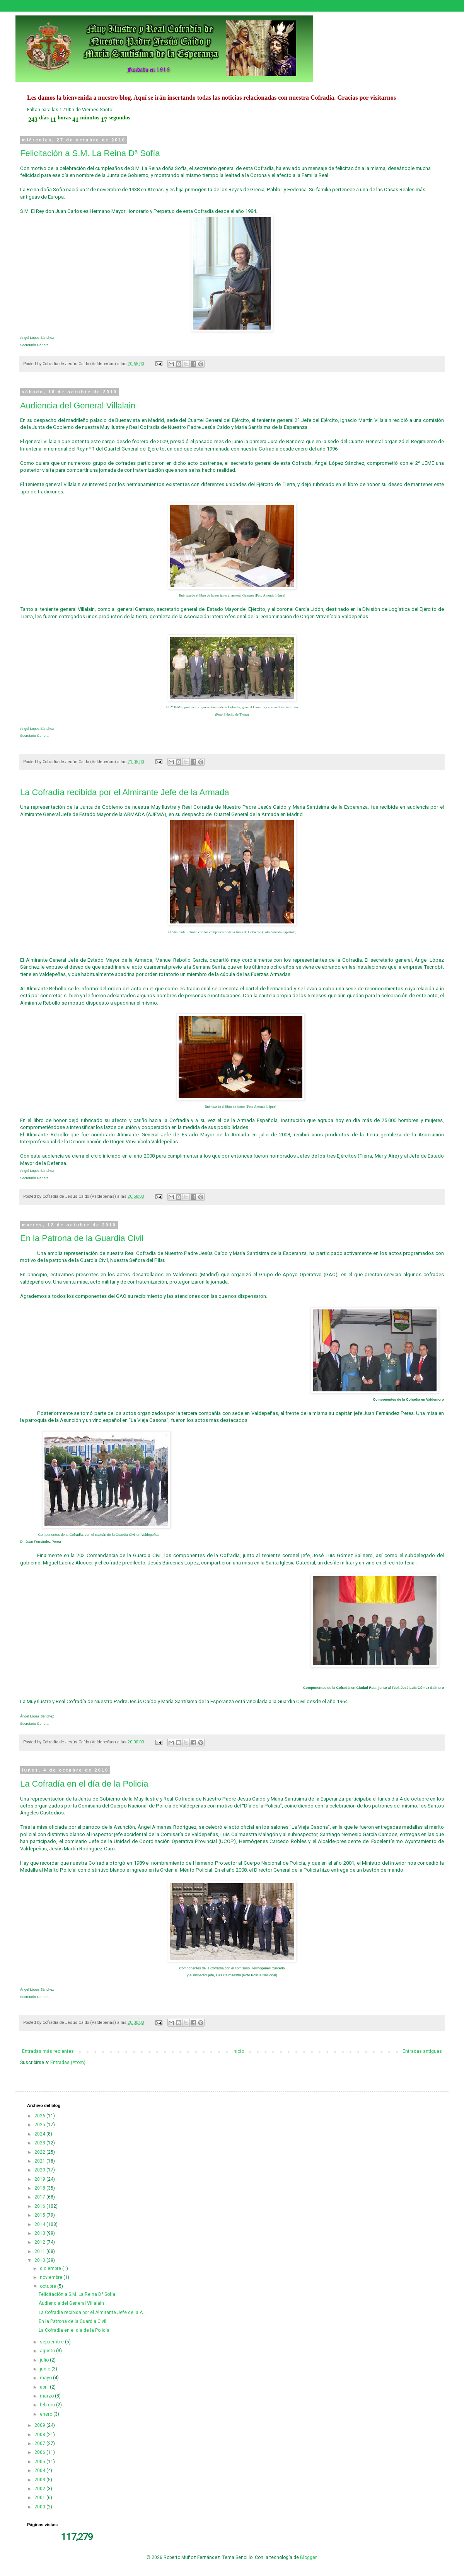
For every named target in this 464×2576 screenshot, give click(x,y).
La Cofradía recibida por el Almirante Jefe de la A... (92, 2312)
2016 (40, 2206)
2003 (40, 2479)
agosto (48, 2350)
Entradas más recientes (48, 2051)
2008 (40, 2434)
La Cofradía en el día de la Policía (84, 1784)
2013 (40, 2233)
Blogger (308, 2557)
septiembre (52, 2342)
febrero (48, 2405)
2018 (40, 2188)
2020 (40, 2170)
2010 (40, 2260)
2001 (40, 2497)
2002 (40, 2488)
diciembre (51, 2268)
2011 (40, 2251)
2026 (40, 2116)
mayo (46, 2377)
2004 (40, 2470)
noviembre (51, 2277)
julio (45, 2360)
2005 (40, 2461)
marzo (47, 2396)
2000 (40, 2507)
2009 (40, 2425)
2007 (40, 2443)
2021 (40, 2161)
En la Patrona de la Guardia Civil (81, 1238)
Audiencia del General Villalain (77, 405)
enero (46, 2414)
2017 (40, 2197)
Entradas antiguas (422, 2051)
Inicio (238, 2051)
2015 (40, 2215)
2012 (40, 2242)
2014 (40, 2224)
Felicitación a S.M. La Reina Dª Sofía (90, 153)
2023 (40, 2143)
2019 (40, 2179)
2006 (40, 2452)
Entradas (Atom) (67, 2062)
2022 (40, 2152)
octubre (48, 2286)
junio (45, 2369)
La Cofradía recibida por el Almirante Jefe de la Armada (124, 792)
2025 (40, 2124)
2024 (40, 2134)
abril (45, 2387)
